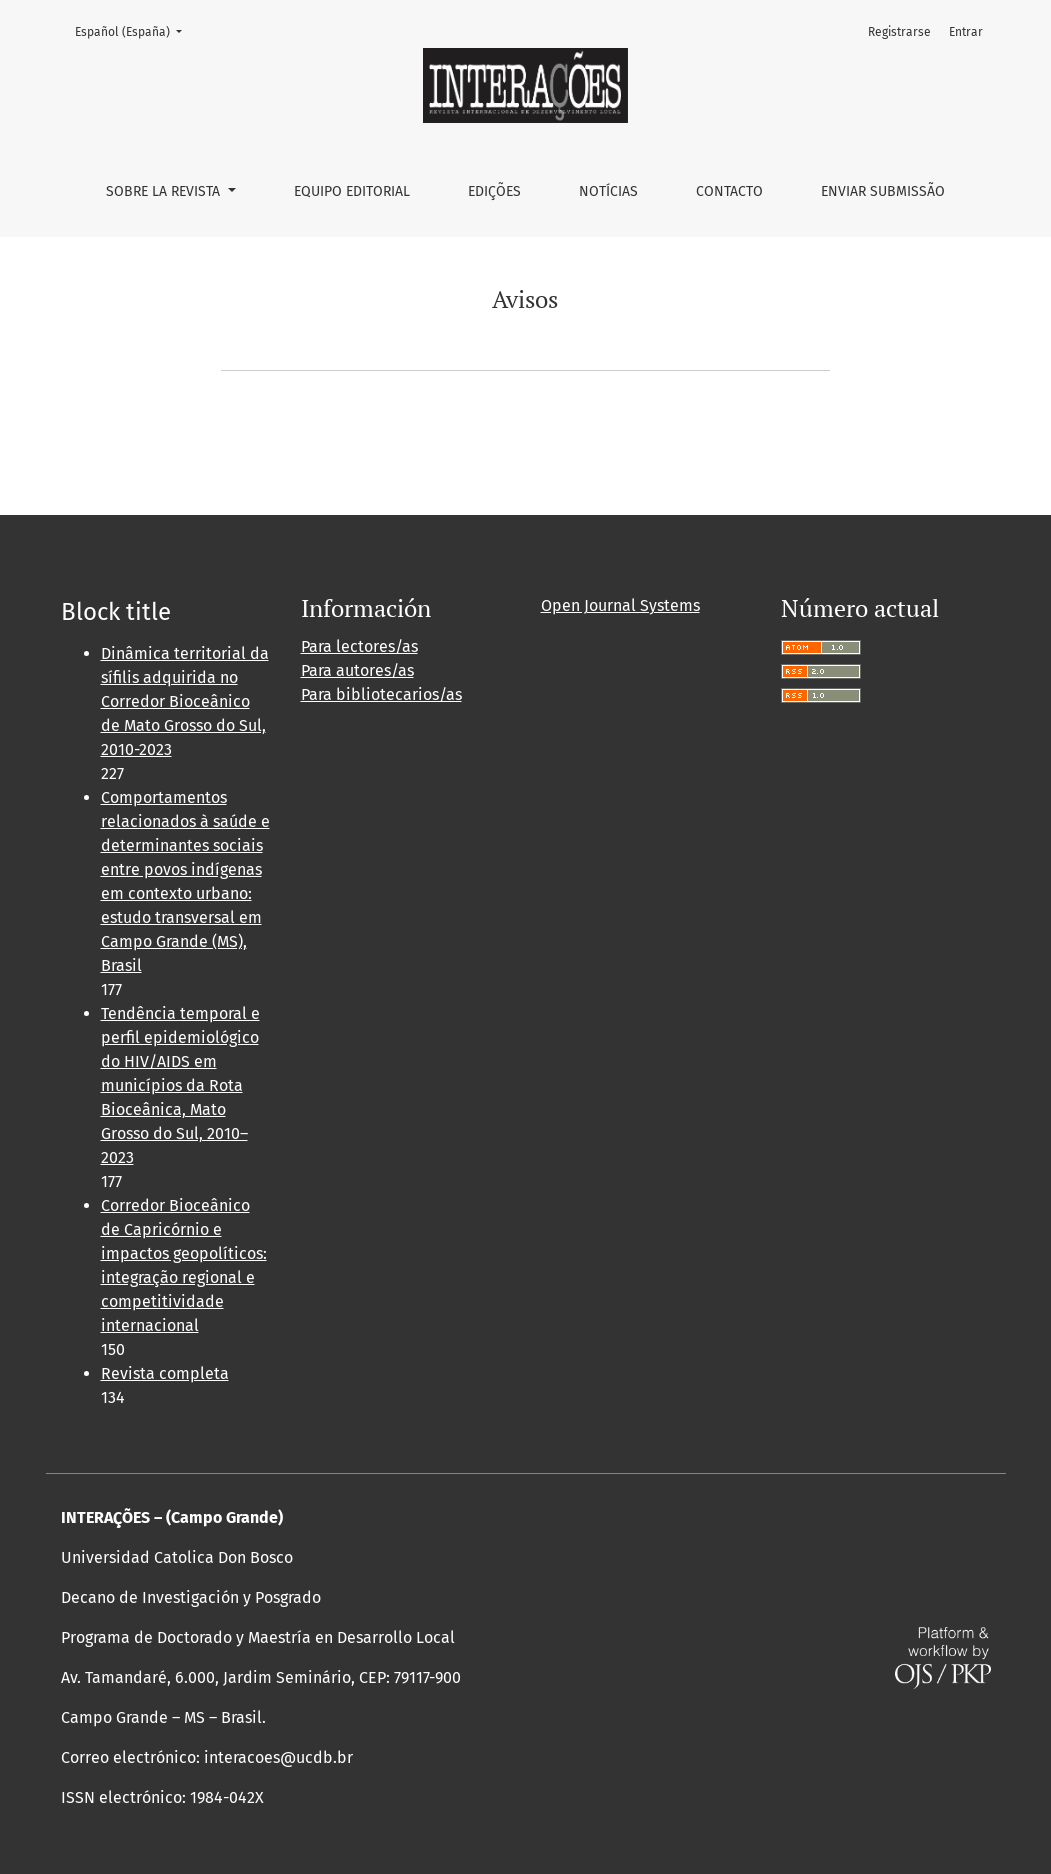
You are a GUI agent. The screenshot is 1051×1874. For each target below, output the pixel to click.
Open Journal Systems (620, 605)
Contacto (729, 191)
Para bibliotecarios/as (381, 694)
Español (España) (134, 30)
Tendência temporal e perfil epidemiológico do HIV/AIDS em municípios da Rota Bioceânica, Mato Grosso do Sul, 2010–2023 (180, 1085)
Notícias (608, 191)
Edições (494, 191)
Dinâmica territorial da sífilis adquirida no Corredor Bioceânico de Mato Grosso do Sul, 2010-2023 (185, 701)
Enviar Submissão (883, 191)
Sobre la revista (165, 191)
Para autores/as (357, 670)
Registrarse (899, 32)
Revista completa (165, 1373)
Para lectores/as (359, 646)
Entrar (966, 32)
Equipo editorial (352, 191)
